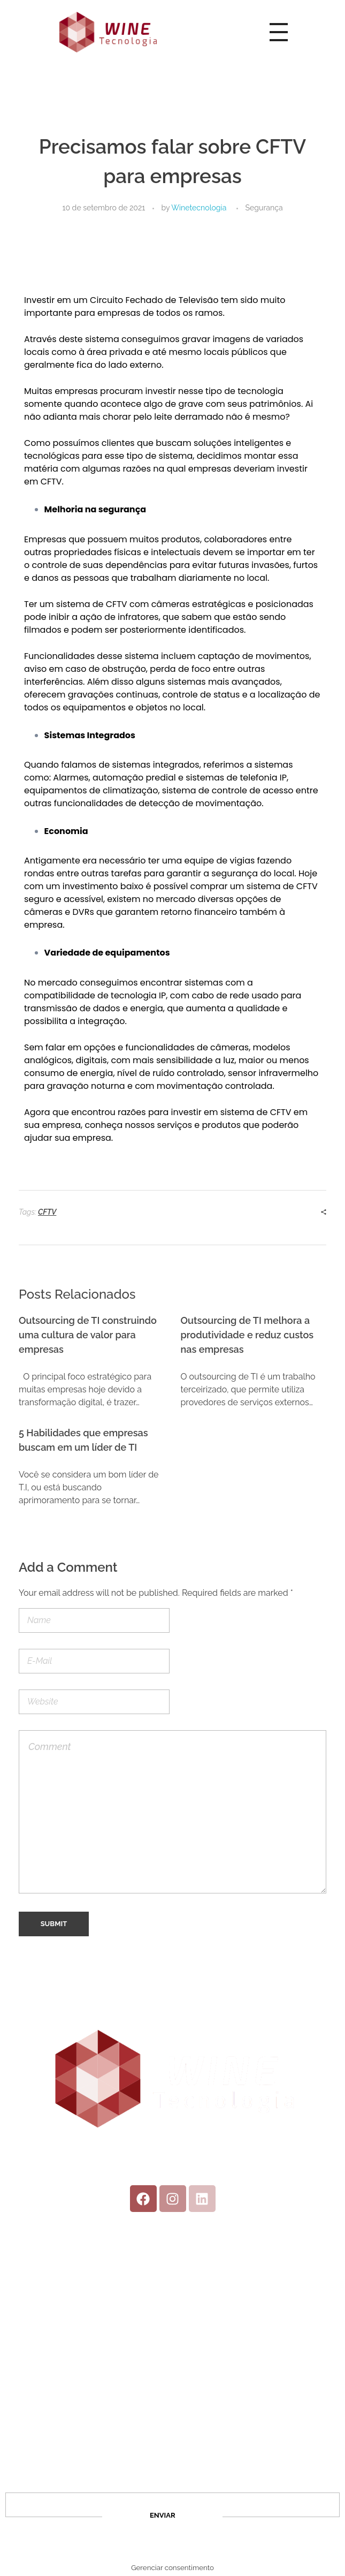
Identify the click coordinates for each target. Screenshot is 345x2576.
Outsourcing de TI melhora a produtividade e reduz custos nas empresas (247, 1335)
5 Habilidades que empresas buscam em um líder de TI (83, 1440)
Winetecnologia (198, 207)
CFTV (47, 1212)
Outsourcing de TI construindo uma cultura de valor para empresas (88, 1335)
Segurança (264, 207)
